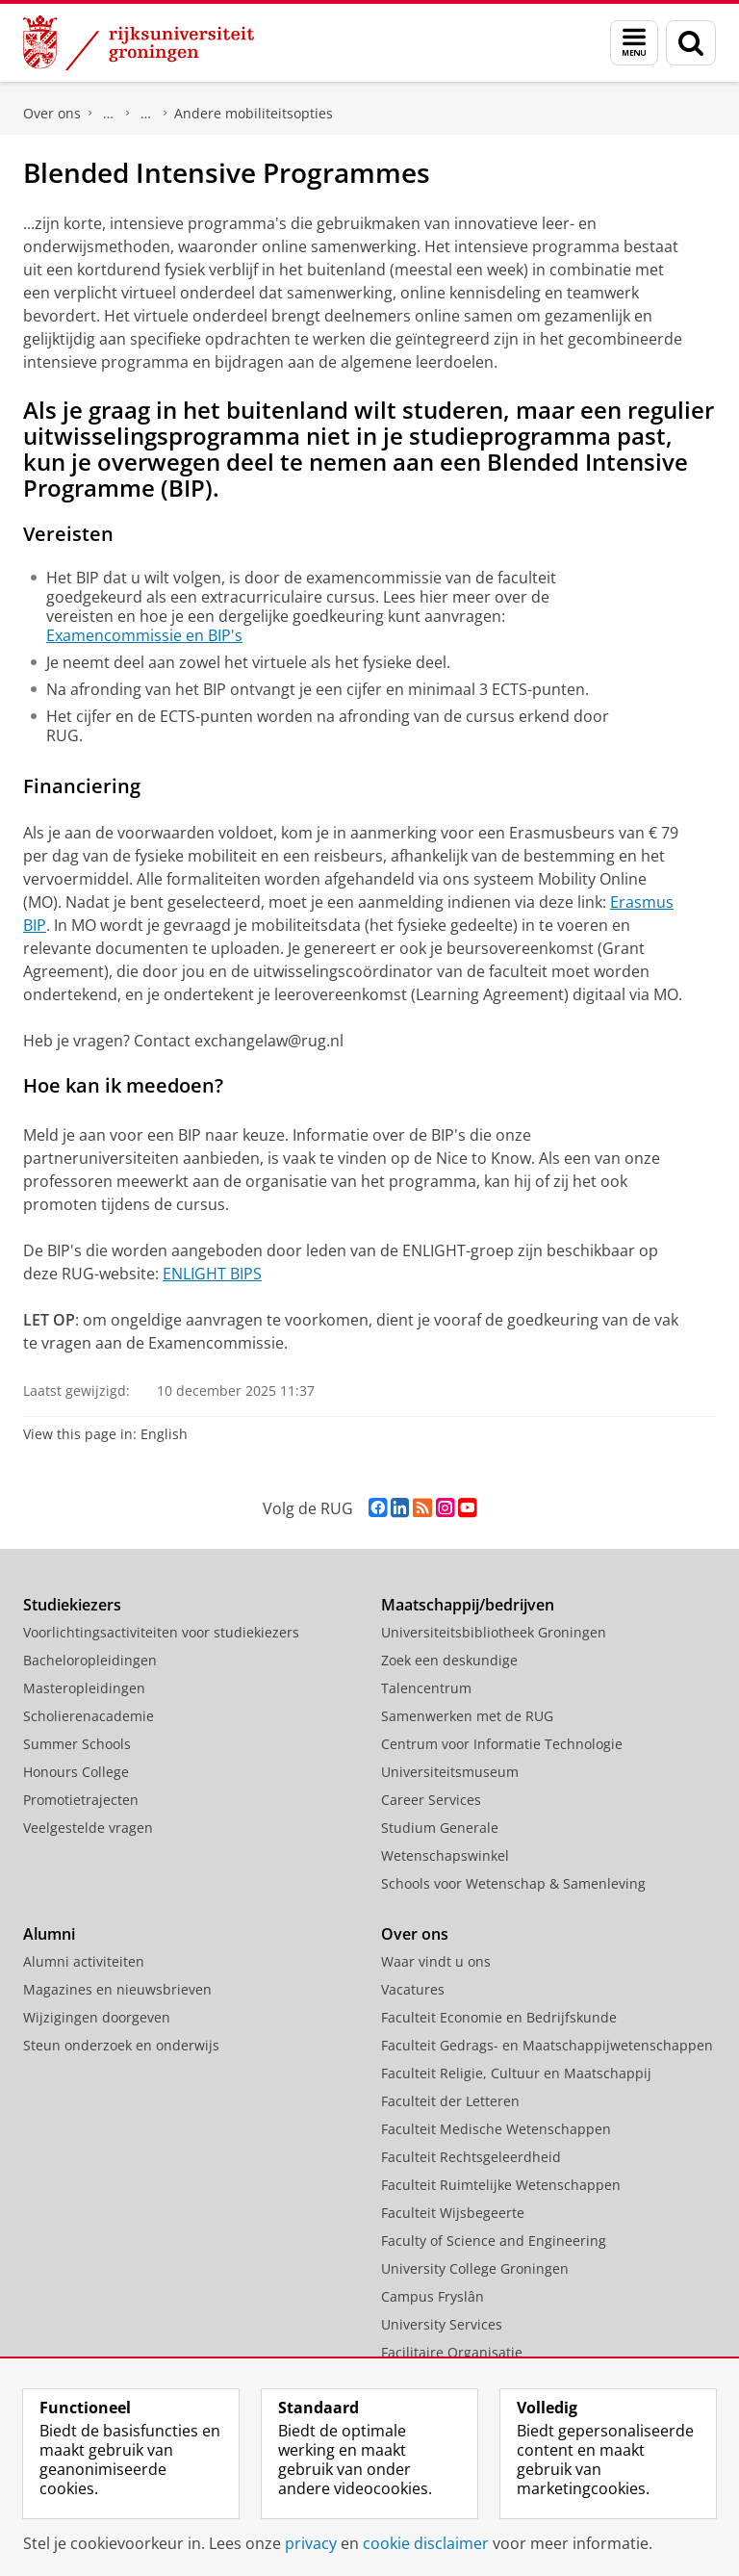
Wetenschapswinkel (445, 1855)
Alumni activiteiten (83, 1961)
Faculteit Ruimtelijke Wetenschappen (501, 2185)
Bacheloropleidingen (90, 1660)
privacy (311, 2543)
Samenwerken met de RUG (467, 1716)
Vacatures (413, 1989)
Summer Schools (77, 1744)
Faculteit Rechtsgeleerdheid (108, 113)
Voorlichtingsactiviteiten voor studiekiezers (161, 1632)
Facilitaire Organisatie (451, 2352)
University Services (441, 2324)
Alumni (49, 1934)
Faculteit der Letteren (450, 2101)
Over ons (52, 113)
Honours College (76, 1772)
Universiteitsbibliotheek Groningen (493, 1632)
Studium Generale (439, 1827)
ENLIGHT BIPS (212, 1273)
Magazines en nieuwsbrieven (117, 1989)
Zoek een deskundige (449, 1660)
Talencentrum (426, 1688)
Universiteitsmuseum (450, 1772)
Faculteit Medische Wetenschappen (496, 2129)
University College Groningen (475, 2268)
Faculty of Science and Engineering (493, 2240)
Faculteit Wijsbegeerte (452, 2212)
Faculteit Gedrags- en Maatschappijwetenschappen (547, 2045)
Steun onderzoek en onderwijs (121, 2045)
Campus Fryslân (432, 2296)
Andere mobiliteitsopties (253, 113)
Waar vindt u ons (436, 1961)
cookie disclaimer (426, 2543)
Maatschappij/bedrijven (467, 1604)
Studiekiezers (72, 1604)
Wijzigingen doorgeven (96, 2017)
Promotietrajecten (81, 1799)
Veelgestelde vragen (88, 1827)
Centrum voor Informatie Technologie (502, 1744)
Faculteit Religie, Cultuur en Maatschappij (516, 2073)
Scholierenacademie (88, 1716)
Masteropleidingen (84, 1688)
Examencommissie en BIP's (144, 635)
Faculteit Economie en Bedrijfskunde (499, 2017)
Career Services (431, 1799)
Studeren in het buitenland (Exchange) (146, 113)
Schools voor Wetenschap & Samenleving (513, 1883)
